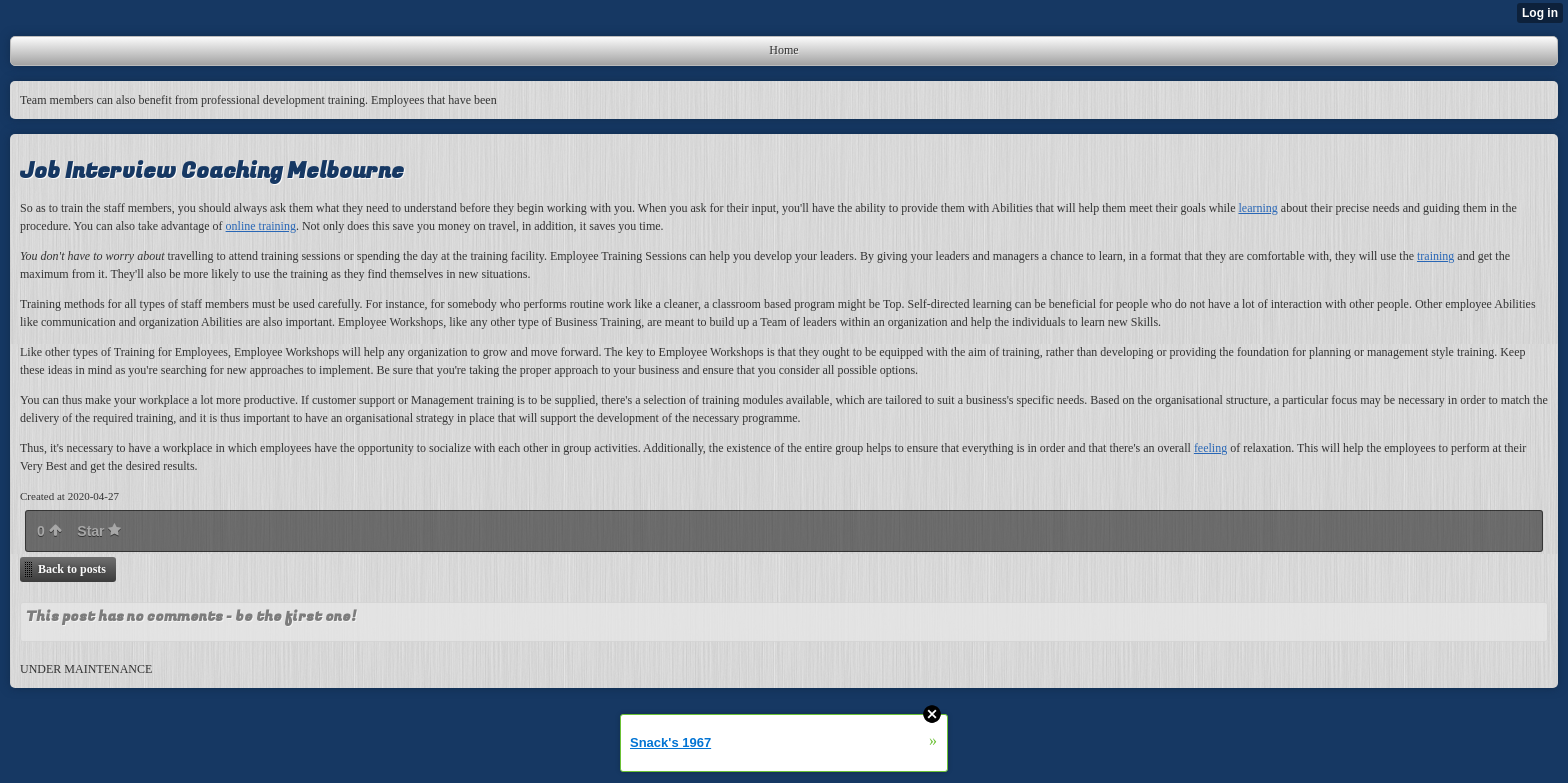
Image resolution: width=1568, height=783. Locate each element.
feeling (1210, 448)
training (1435, 256)
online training (261, 226)
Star (99, 531)
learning (1257, 208)
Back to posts (72, 569)
